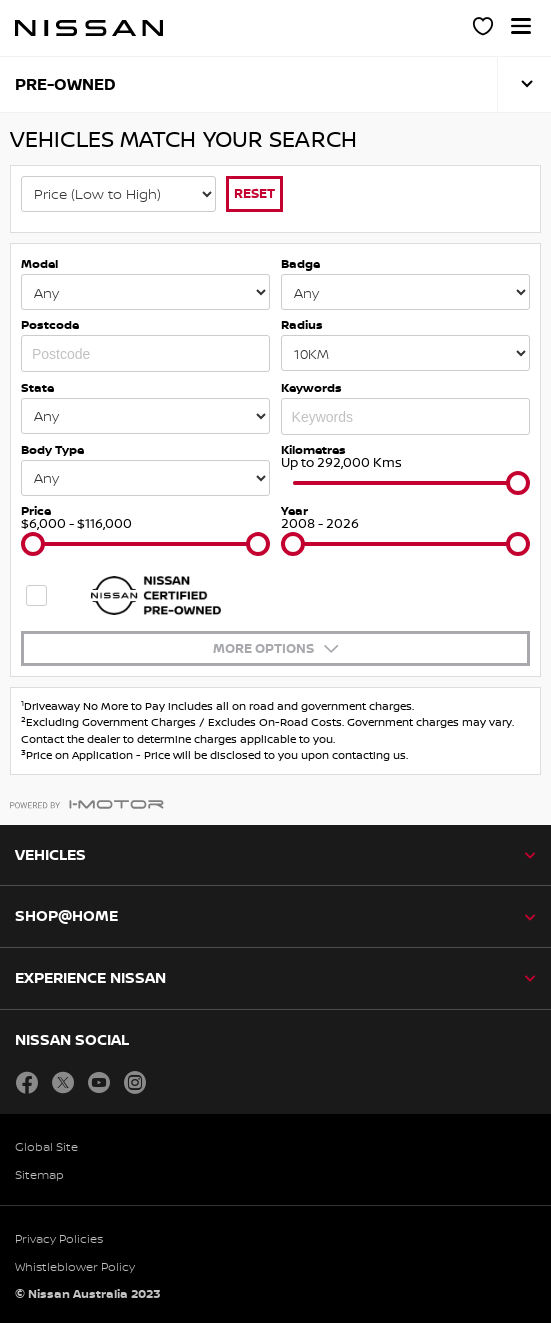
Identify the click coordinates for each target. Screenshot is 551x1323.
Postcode (50, 324)
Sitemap (39, 1174)
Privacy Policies (59, 1238)
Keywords (311, 387)
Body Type (52, 449)
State (37, 387)
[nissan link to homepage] (89, 28)
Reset (254, 193)
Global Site (46, 1146)
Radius (302, 324)
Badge (300, 263)
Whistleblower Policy (75, 1266)
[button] (521, 26)
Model (39, 263)
